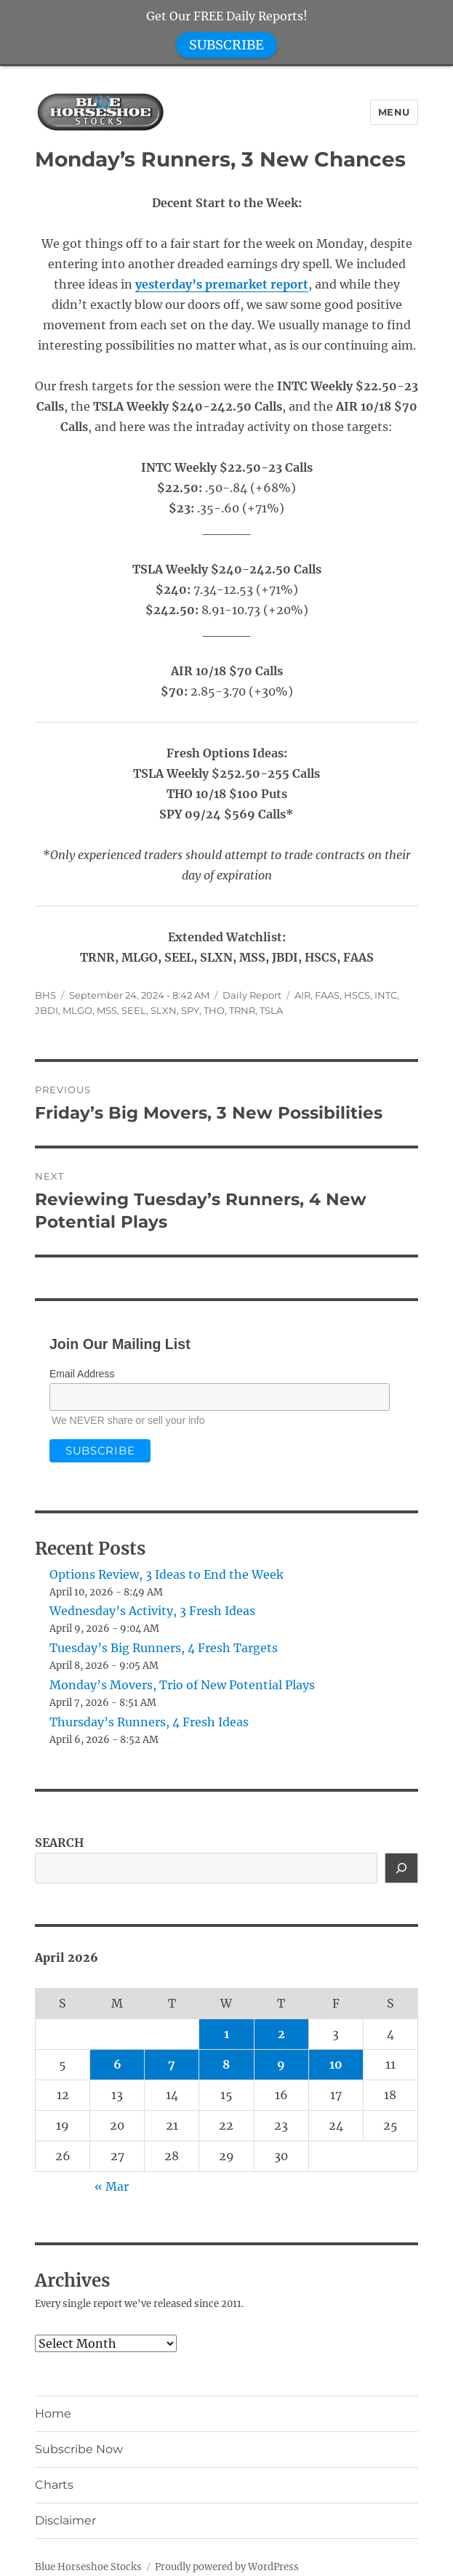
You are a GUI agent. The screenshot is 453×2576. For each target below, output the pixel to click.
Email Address (81, 1374)
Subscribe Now (79, 2449)
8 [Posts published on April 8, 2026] (226, 2064)
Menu (394, 112)
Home (53, 2413)
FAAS (327, 995)
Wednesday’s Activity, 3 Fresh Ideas (152, 1610)
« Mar (112, 2186)
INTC (385, 995)
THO (214, 1010)
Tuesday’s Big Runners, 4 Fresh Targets (163, 1648)
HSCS (357, 995)
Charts (54, 2485)
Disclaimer (65, 2520)
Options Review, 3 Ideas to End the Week (166, 1574)
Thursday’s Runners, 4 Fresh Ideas (149, 1722)
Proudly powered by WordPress (227, 2567)
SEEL (133, 1010)
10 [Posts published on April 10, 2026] (335, 2064)
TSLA (271, 1010)
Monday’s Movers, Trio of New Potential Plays (182, 1685)
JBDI (46, 1010)
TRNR (242, 1010)
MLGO (77, 1010)
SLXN (164, 1010)
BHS (45, 995)
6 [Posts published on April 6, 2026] (117, 2064)
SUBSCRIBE (226, 44)
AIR (302, 995)
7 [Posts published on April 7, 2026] (171, 2064)
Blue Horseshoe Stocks (88, 2567)
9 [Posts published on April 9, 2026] (281, 2064)
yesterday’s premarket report (221, 284)
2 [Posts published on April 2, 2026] (281, 2033)
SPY (190, 1010)
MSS (107, 1010)
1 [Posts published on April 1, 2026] (226, 2033)
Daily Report (252, 995)
